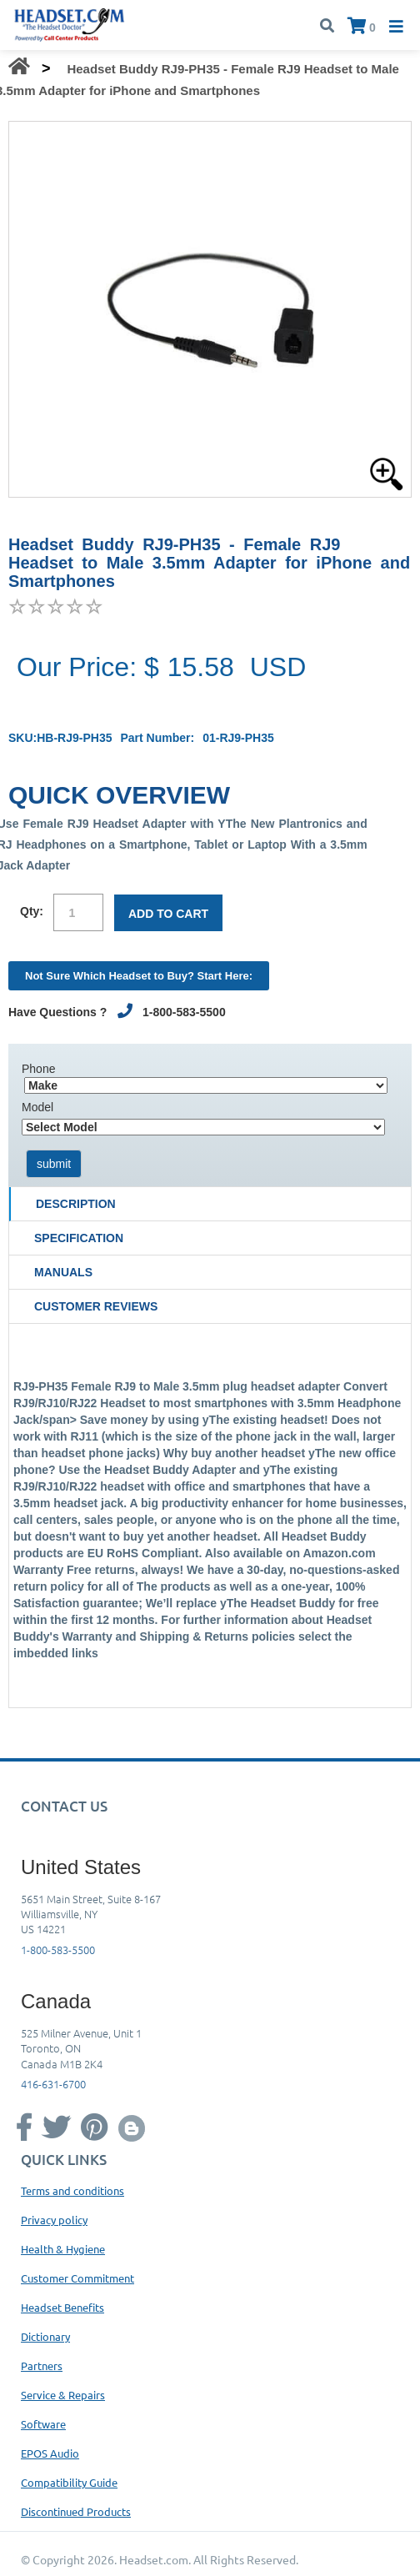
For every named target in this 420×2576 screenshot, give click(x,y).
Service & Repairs (63, 2395)
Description (76, 1203)
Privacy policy (54, 2220)
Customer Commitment (77, 2278)
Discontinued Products (76, 2511)
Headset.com (153, 2559)
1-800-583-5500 (58, 1949)
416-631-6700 (53, 2084)
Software (43, 2424)
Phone (38, 1068)
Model (37, 1107)
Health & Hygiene (63, 2249)
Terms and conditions (72, 2190)
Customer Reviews (96, 1306)
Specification (78, 1238)
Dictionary (45, 2336)
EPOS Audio (50, 2453)
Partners (41, 2365)
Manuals (63, 1272)
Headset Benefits (62, 2307)
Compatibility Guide (69, 2482)
